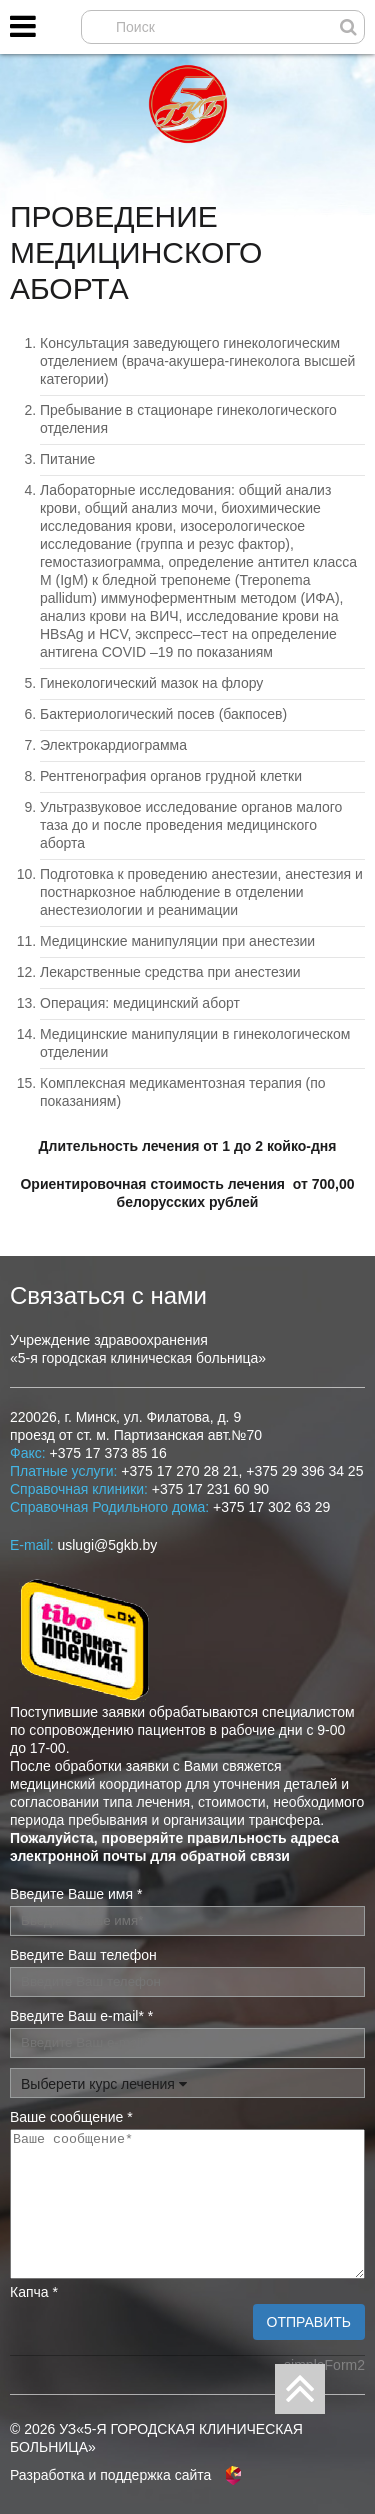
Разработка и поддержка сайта (110, 2475)
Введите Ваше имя (76, 1894)
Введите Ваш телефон (83, 1955)
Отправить (309, 2322)
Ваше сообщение (71, 2117)
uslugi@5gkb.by (107, 1545)
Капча (34, 2292)
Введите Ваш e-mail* (81, 2016)
